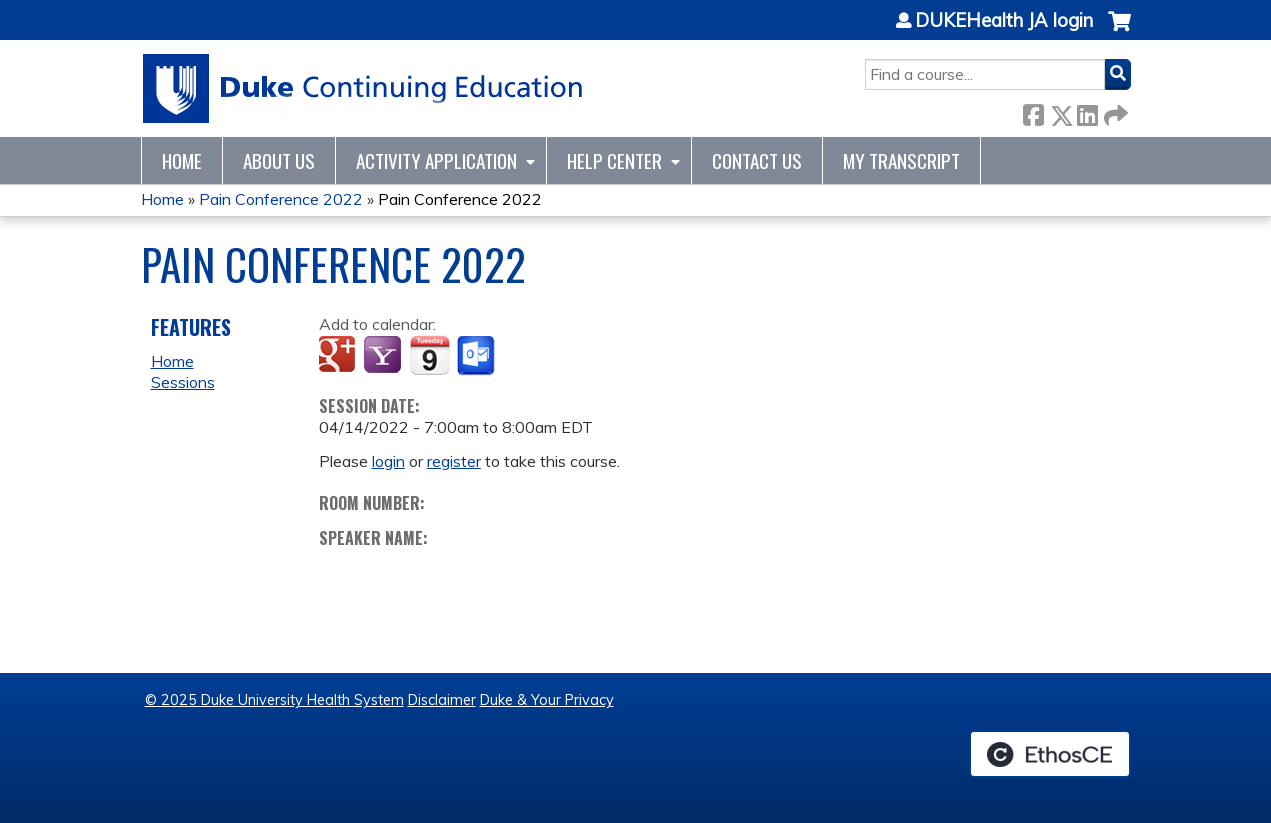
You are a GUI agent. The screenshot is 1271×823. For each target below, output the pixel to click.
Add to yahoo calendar (384, 356)
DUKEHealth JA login (1004, 21)
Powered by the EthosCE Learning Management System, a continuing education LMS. (1050, 754)
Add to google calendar (339, 356)
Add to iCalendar (429, 355)
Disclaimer (442, 700)
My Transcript (901, 160)
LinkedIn (1087, 111)
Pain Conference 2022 (281, 199)
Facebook (1033, 111)
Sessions (183, 382)
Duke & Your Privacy (547, 700)
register (454, 461)
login (388, 461)
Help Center (614, 160)
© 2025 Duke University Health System (274, 700)
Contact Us (757, 160)
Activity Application (436, 160)
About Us (279, 160)
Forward (1114, 111)
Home (182, 160)
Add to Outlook (477, 356)
